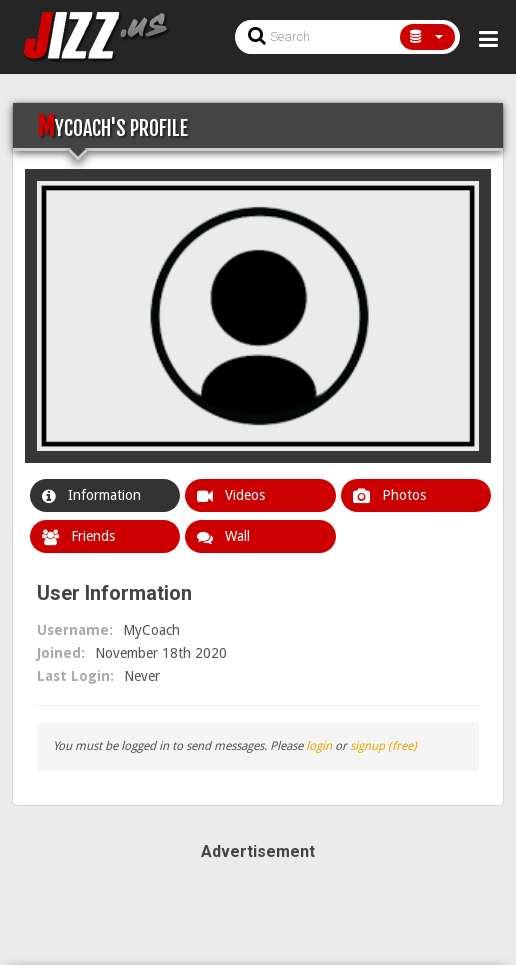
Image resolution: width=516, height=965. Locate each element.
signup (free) (383, 746)
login (319, 746)
